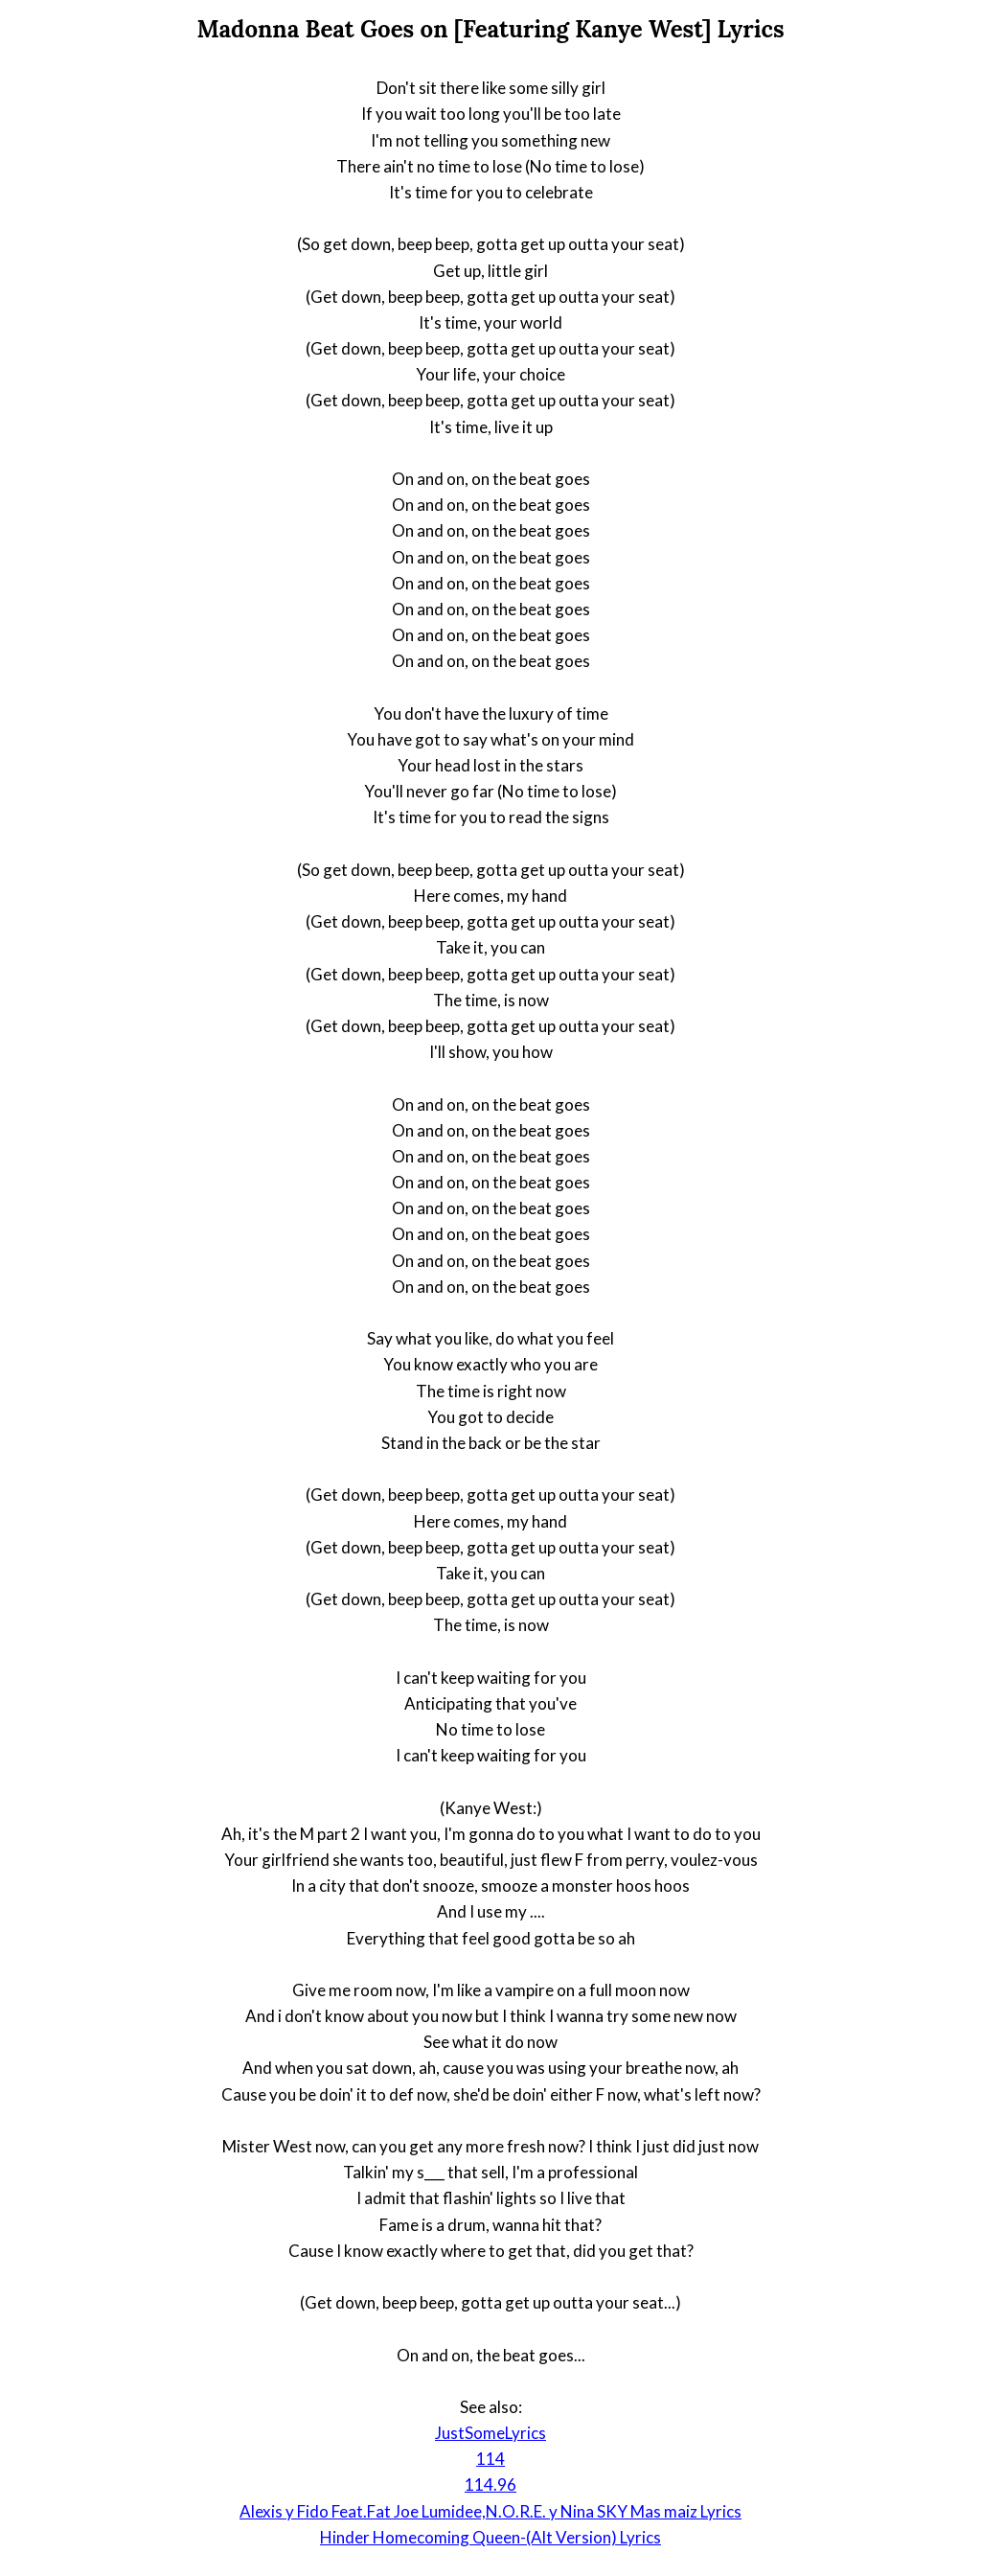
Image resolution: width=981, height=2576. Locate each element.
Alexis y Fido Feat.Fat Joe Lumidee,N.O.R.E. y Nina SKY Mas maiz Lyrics (490, 2511)
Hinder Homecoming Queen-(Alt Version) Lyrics (490, 2537)
